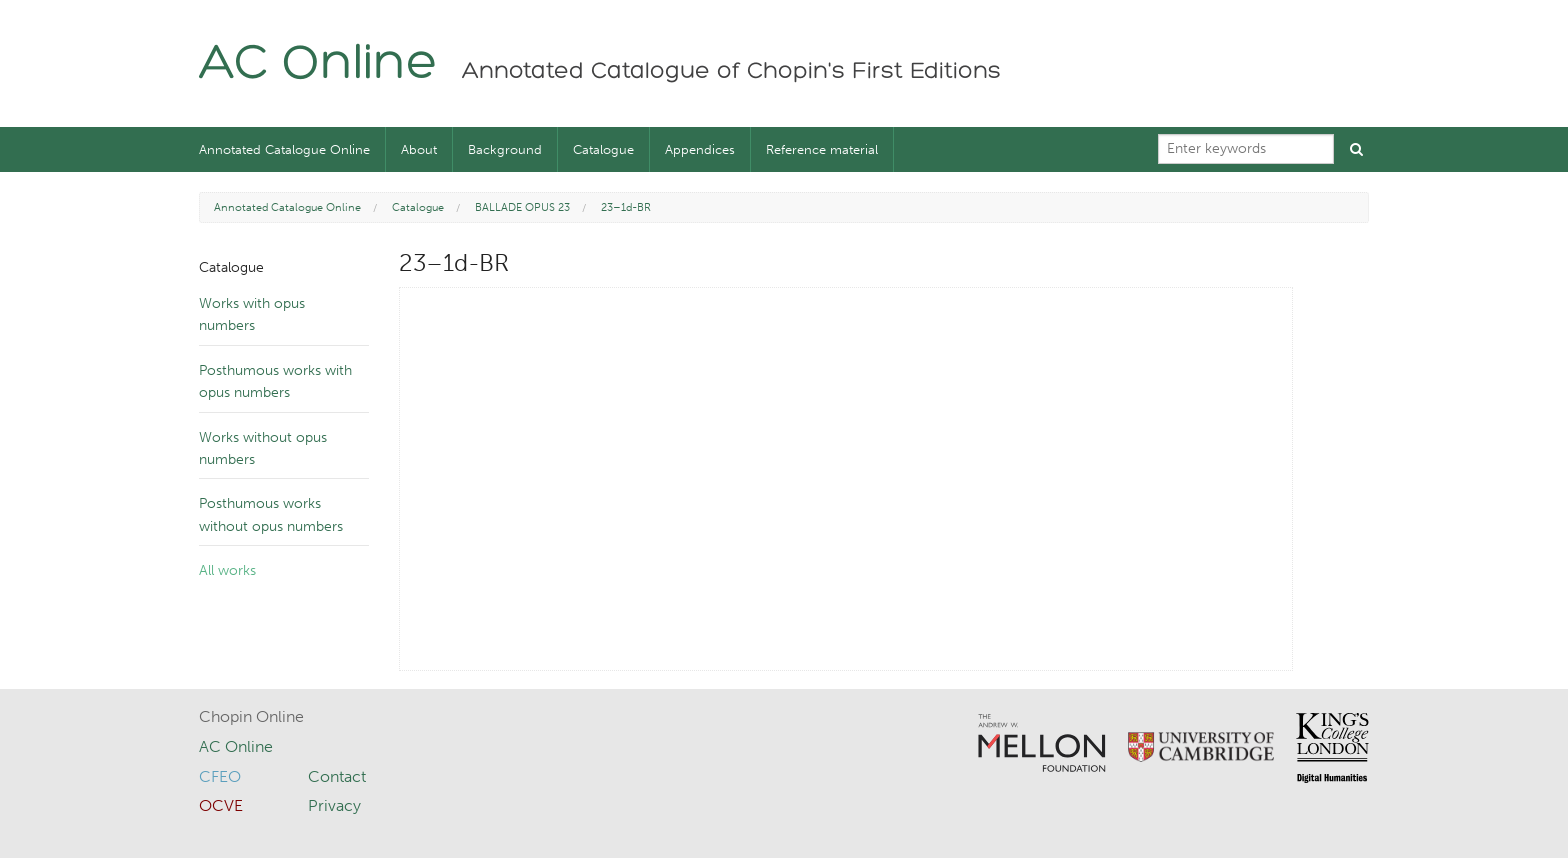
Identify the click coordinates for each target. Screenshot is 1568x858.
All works (227, 570)
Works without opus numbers (263, 448)
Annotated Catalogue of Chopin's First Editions (731, 72)
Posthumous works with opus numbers (275, 381)
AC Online (318, 65)
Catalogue (603, 149)
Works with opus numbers (252, 314)
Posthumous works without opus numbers (271, 514)
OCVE (221, 805)
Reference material (822, 149)
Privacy (334, 805)
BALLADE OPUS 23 (522, 207)
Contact (337, 776)
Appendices (700, 149)
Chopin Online (251, 716)
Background (505, 149)
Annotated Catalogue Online (284, 149)
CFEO (220, 776)
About (419, 149)
